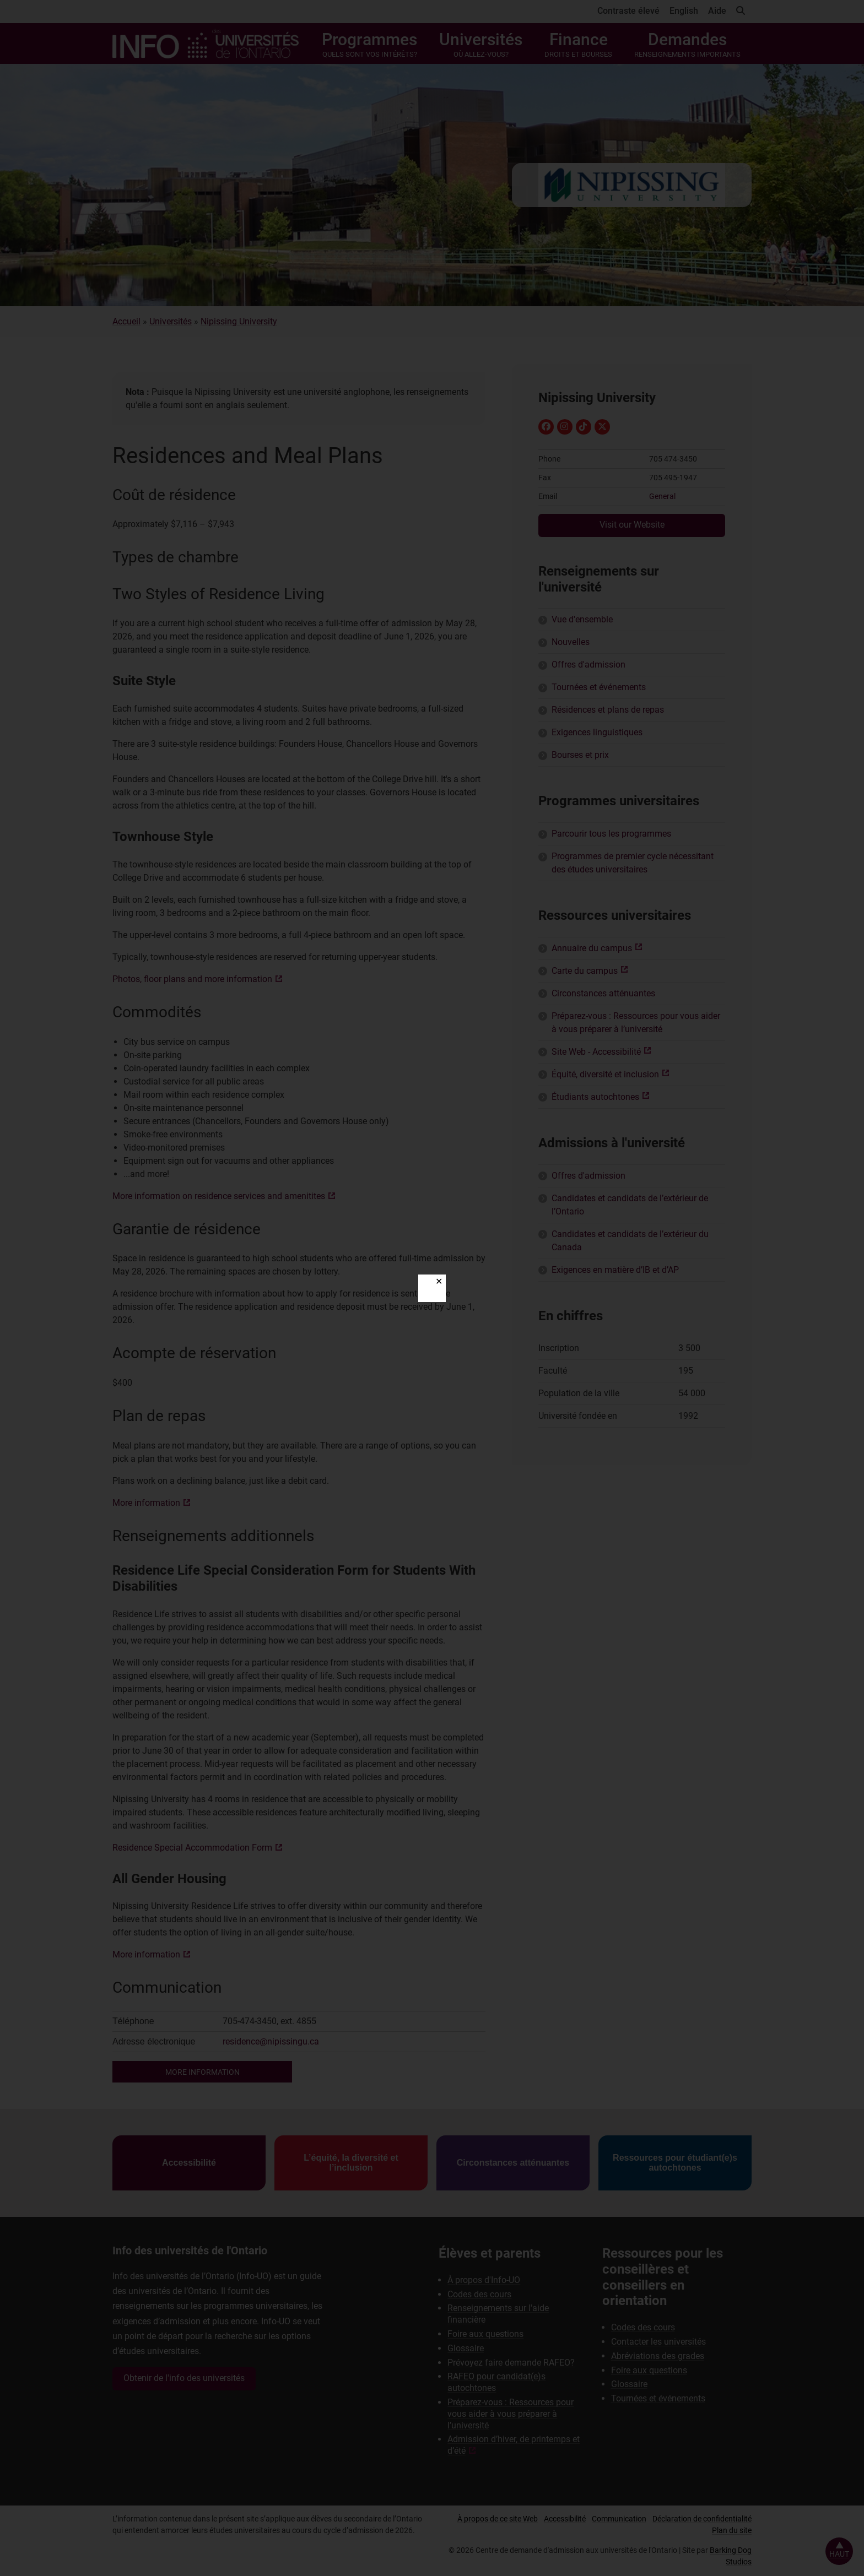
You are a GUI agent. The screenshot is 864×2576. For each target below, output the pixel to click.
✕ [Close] (438, 1281)
